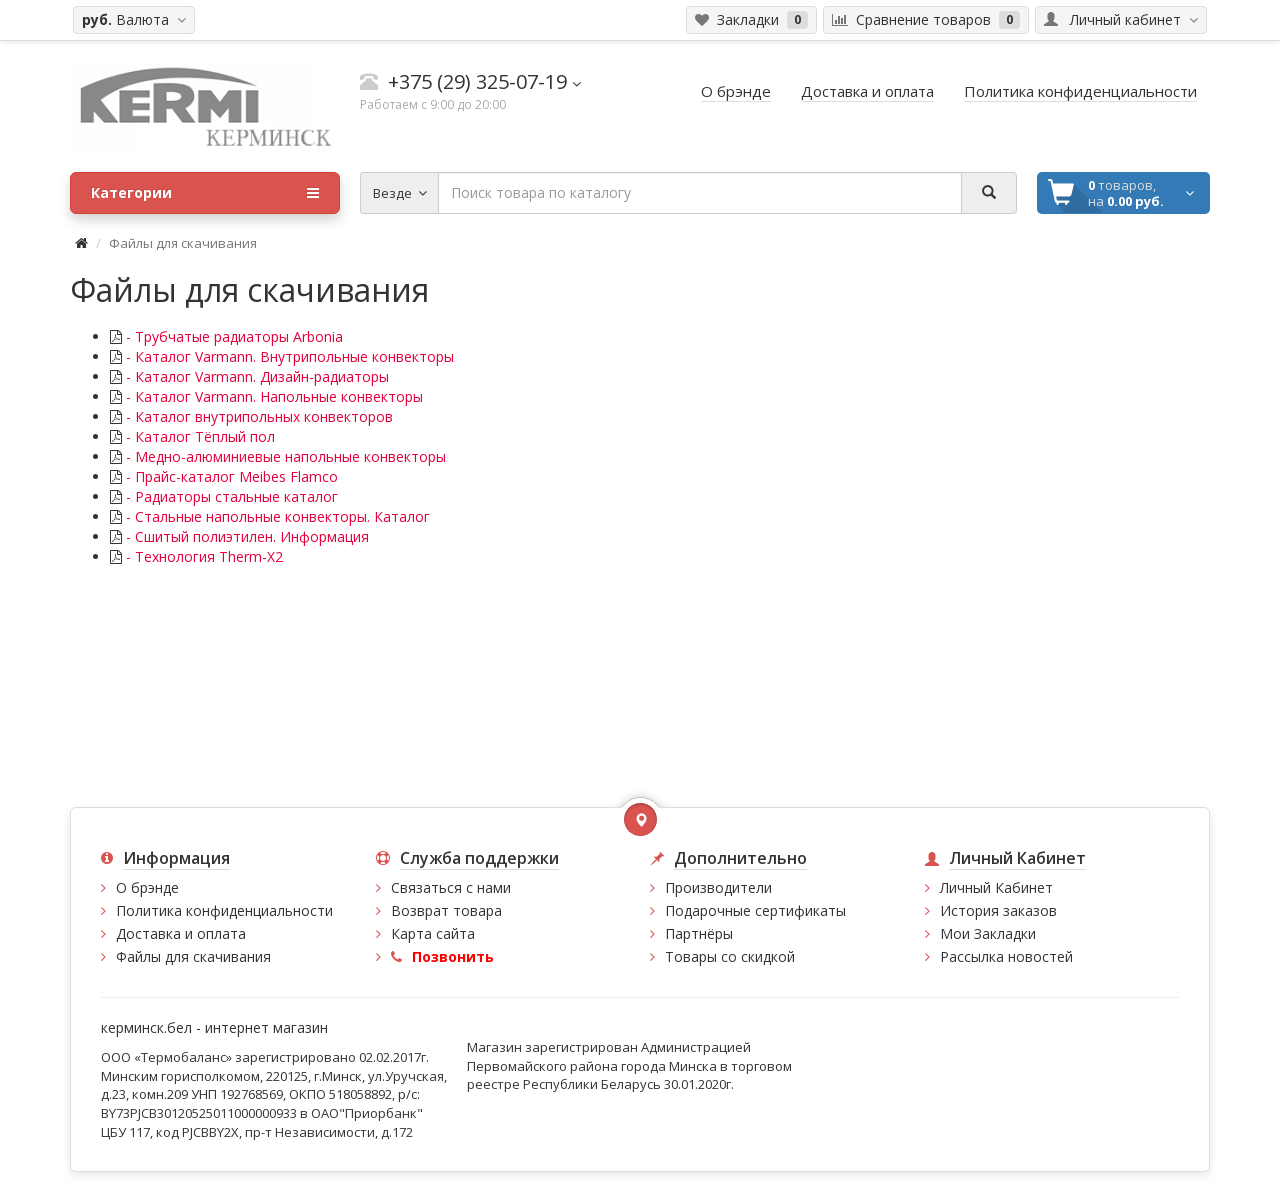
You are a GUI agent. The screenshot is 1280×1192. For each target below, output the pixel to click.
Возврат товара (446, 910)
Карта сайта (433, 933)
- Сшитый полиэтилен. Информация (245, 536)
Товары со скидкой (730, 956)
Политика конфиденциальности (224, 910)
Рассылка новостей (1006, 956)
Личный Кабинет (996, 887)
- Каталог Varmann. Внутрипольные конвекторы (288, 356)
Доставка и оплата (181, 933)
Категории (205, 193)
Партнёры (699, 933)
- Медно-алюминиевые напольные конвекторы (284, 456)
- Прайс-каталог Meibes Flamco (230, 476)
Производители (718, 887)
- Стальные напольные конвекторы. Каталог (276, 516)
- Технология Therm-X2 (202, 556)
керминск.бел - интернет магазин (214, 1027)
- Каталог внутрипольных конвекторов (257, 416)
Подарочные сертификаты (755, 910)
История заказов (998, 910)
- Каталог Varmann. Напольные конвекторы (272, 396)
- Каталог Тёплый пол (198, 436)
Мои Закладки (988, 933)
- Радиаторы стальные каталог (230, 496)
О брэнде (147, 887)
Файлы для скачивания (193, 956)
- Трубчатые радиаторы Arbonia (232, 336)
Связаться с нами (451, 887)
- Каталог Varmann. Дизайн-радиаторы (255, 376)
